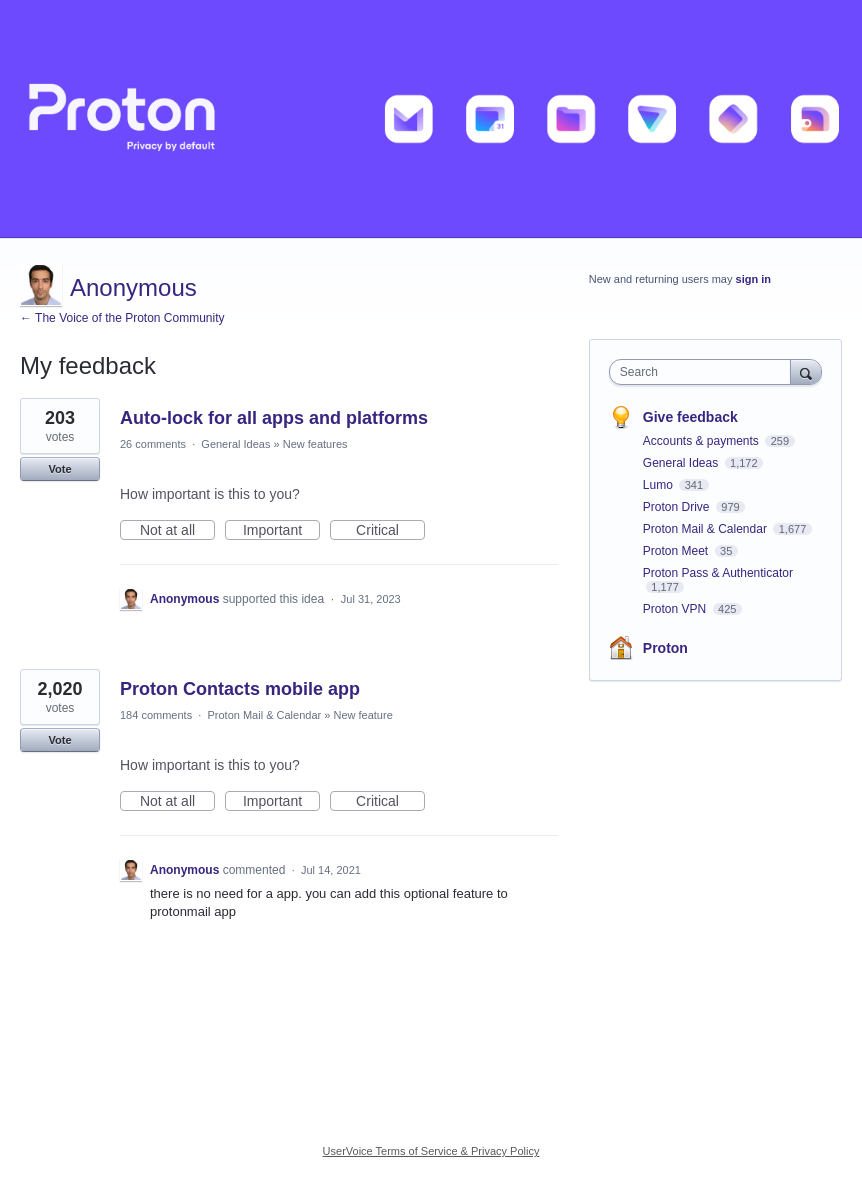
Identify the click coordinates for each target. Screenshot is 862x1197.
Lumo (659, 485)
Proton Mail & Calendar (264, 715)
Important (281, 531)
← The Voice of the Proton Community (122, 318)
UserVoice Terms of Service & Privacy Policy (431, 1151)
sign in (753, 279)
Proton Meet (677, 551)
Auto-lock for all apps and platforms (274, 418)
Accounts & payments (702, 441)
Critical (390, 531)
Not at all (177, 531)
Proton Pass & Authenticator (718, 573)
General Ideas (235, 444)
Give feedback (690, 417)
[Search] (806, 371)
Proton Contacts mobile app (240, 689)
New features (315, 444)
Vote (59, 469)
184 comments (156, 715)
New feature (362, 715)
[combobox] (704, 372)
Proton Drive (678, 507)
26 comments (153, 444)
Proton (665, 648)
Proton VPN (676, 609)
